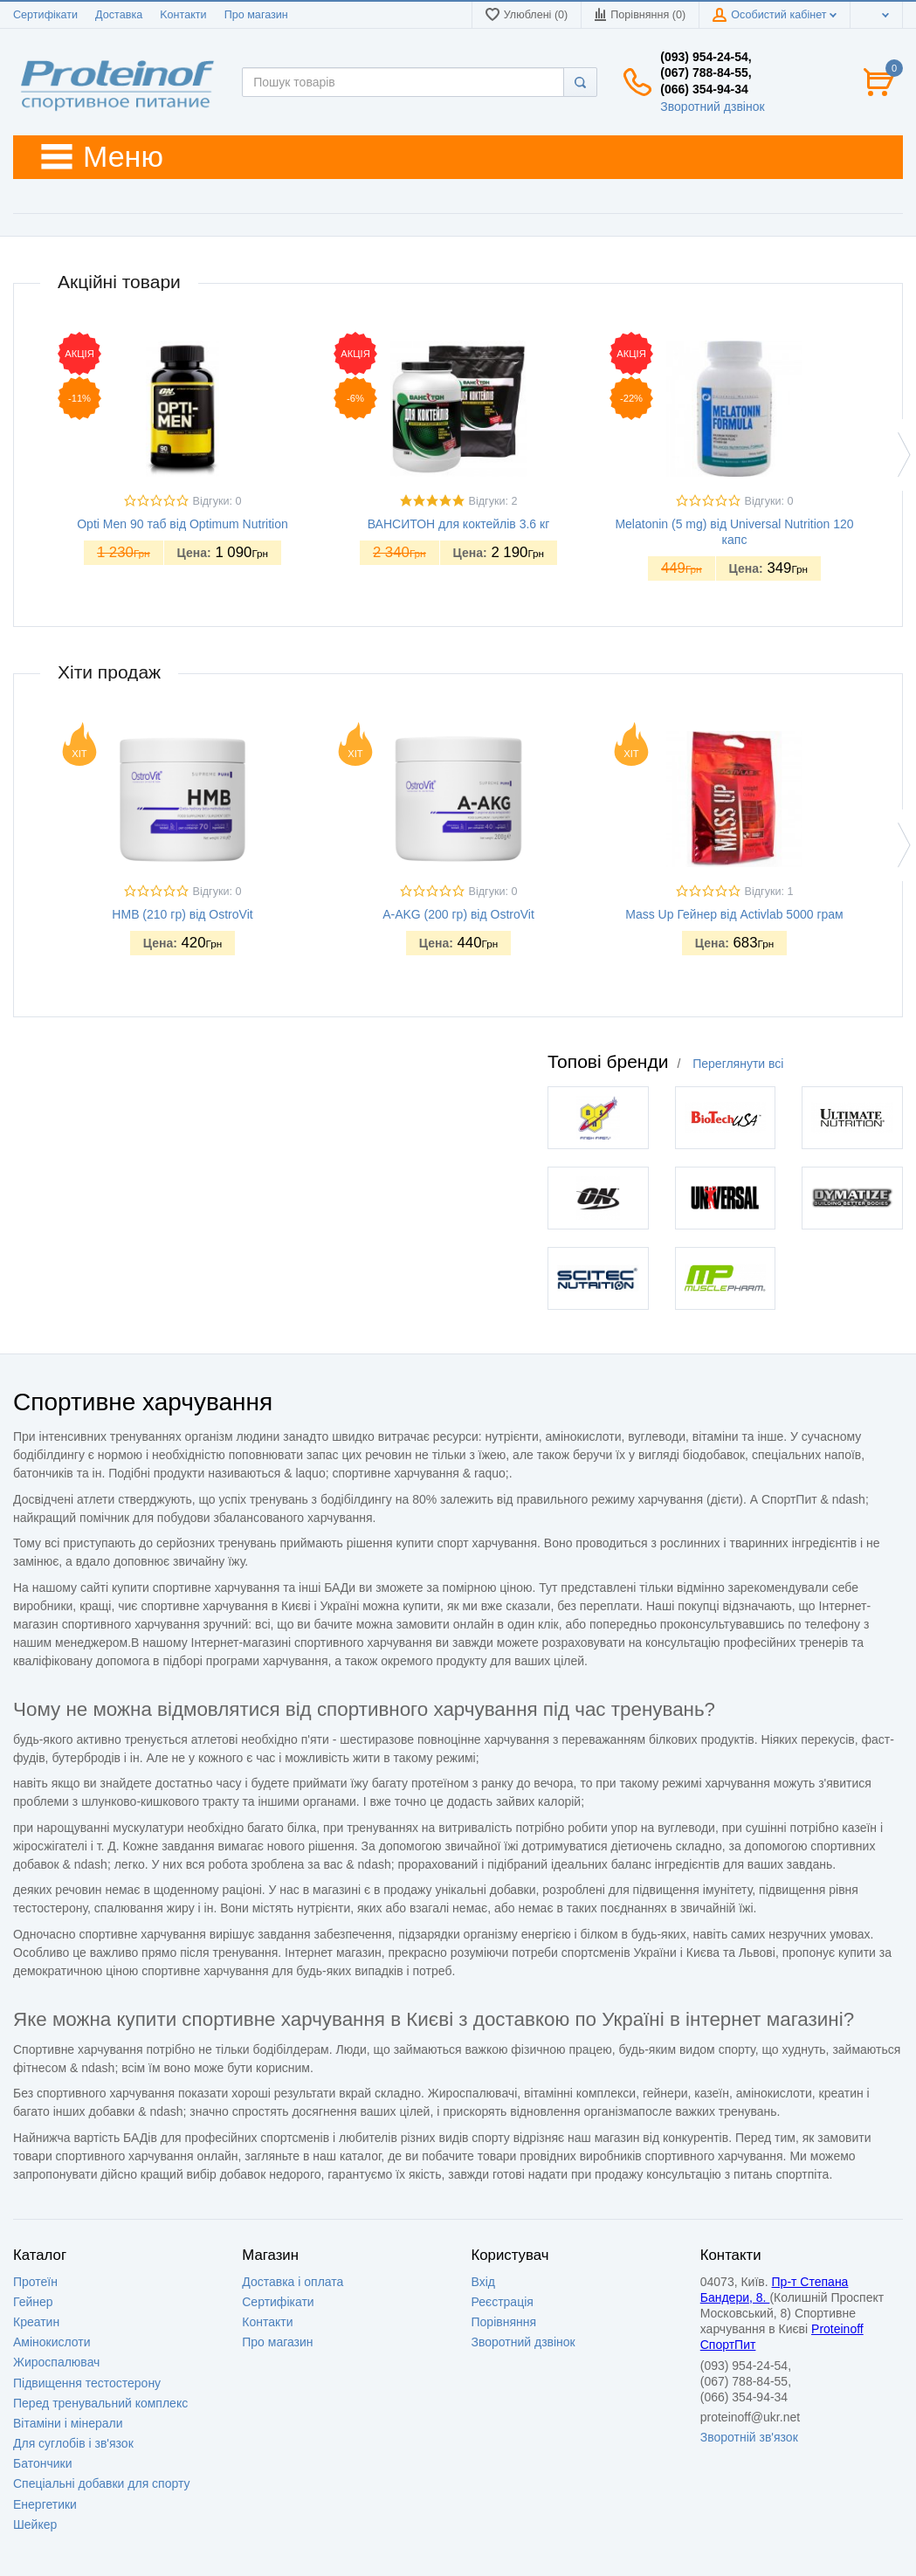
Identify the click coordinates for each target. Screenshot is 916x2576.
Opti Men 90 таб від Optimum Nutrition (182, 524)
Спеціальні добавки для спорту (101, 2483)
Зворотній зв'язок (749, 2437)
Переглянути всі (737, 1064)
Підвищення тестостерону (87, 2383)
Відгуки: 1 (769, 891)
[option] (182, 456)
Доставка (118, 15)
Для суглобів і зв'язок (73, 2443)
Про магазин (256, 15)
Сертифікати (45, 15)
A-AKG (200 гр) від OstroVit (458, 914)
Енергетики (45, 2504)
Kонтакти (183, 15)
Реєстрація (503, 2302)
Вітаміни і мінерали (67, 2423)
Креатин (36, 2322)
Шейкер (35, 2524)
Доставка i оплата (292, 2282)
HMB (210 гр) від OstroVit (182, 914)
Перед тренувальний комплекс (100, 2403)
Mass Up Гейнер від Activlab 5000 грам (734, 914)
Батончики (42, 2463)
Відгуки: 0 (217, 501)
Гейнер (33, 2302)
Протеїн (35, 2282)
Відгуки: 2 (493, 501)
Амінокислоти (52, 2342)
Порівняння (504, 2322)
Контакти (267, 2322)
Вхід (483, 2282)
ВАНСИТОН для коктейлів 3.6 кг (459, 524)
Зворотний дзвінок (712, 107)
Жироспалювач (56, 2362)
